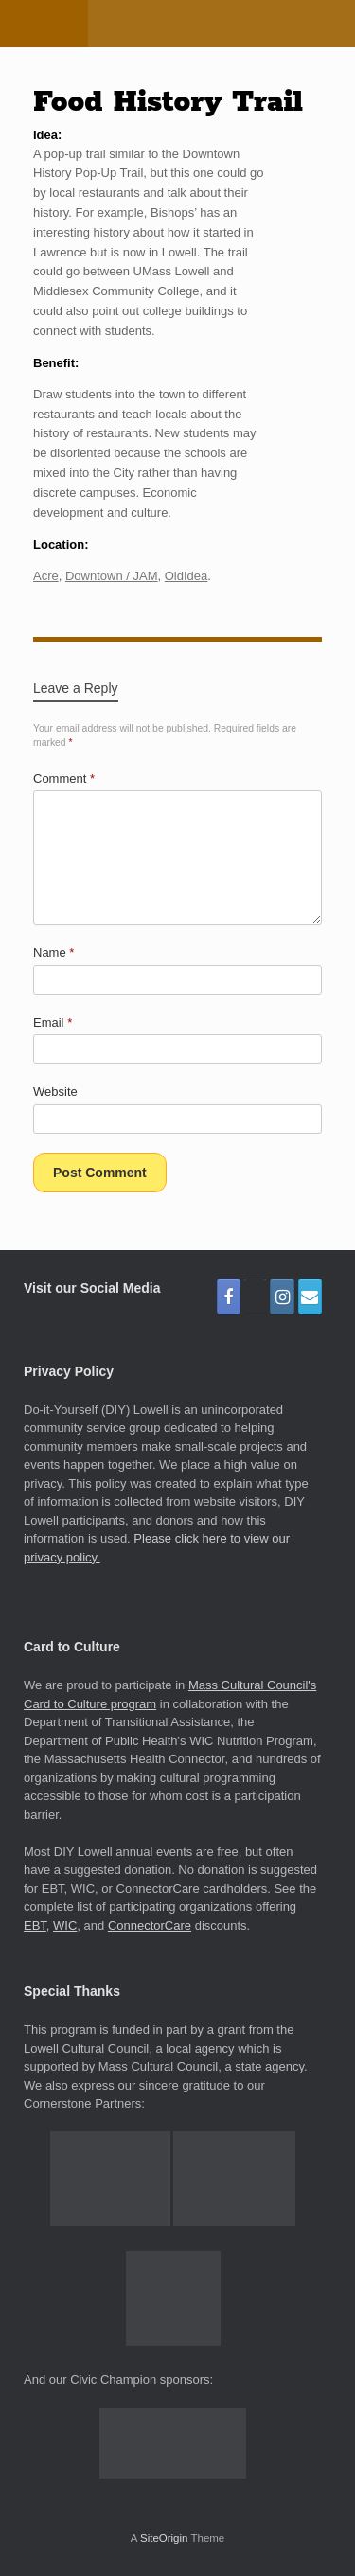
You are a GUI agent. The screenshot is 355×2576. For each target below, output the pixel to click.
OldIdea (186, 576)
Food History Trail (168, 102)
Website (55, 1092)
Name (53, 952)
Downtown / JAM (111, 576)
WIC (65, 1925)
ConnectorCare (149, 1925)
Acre (46, 576)
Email (52, 1022)
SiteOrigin (164, 2538)
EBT (35, 1925)
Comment (64, 778)
